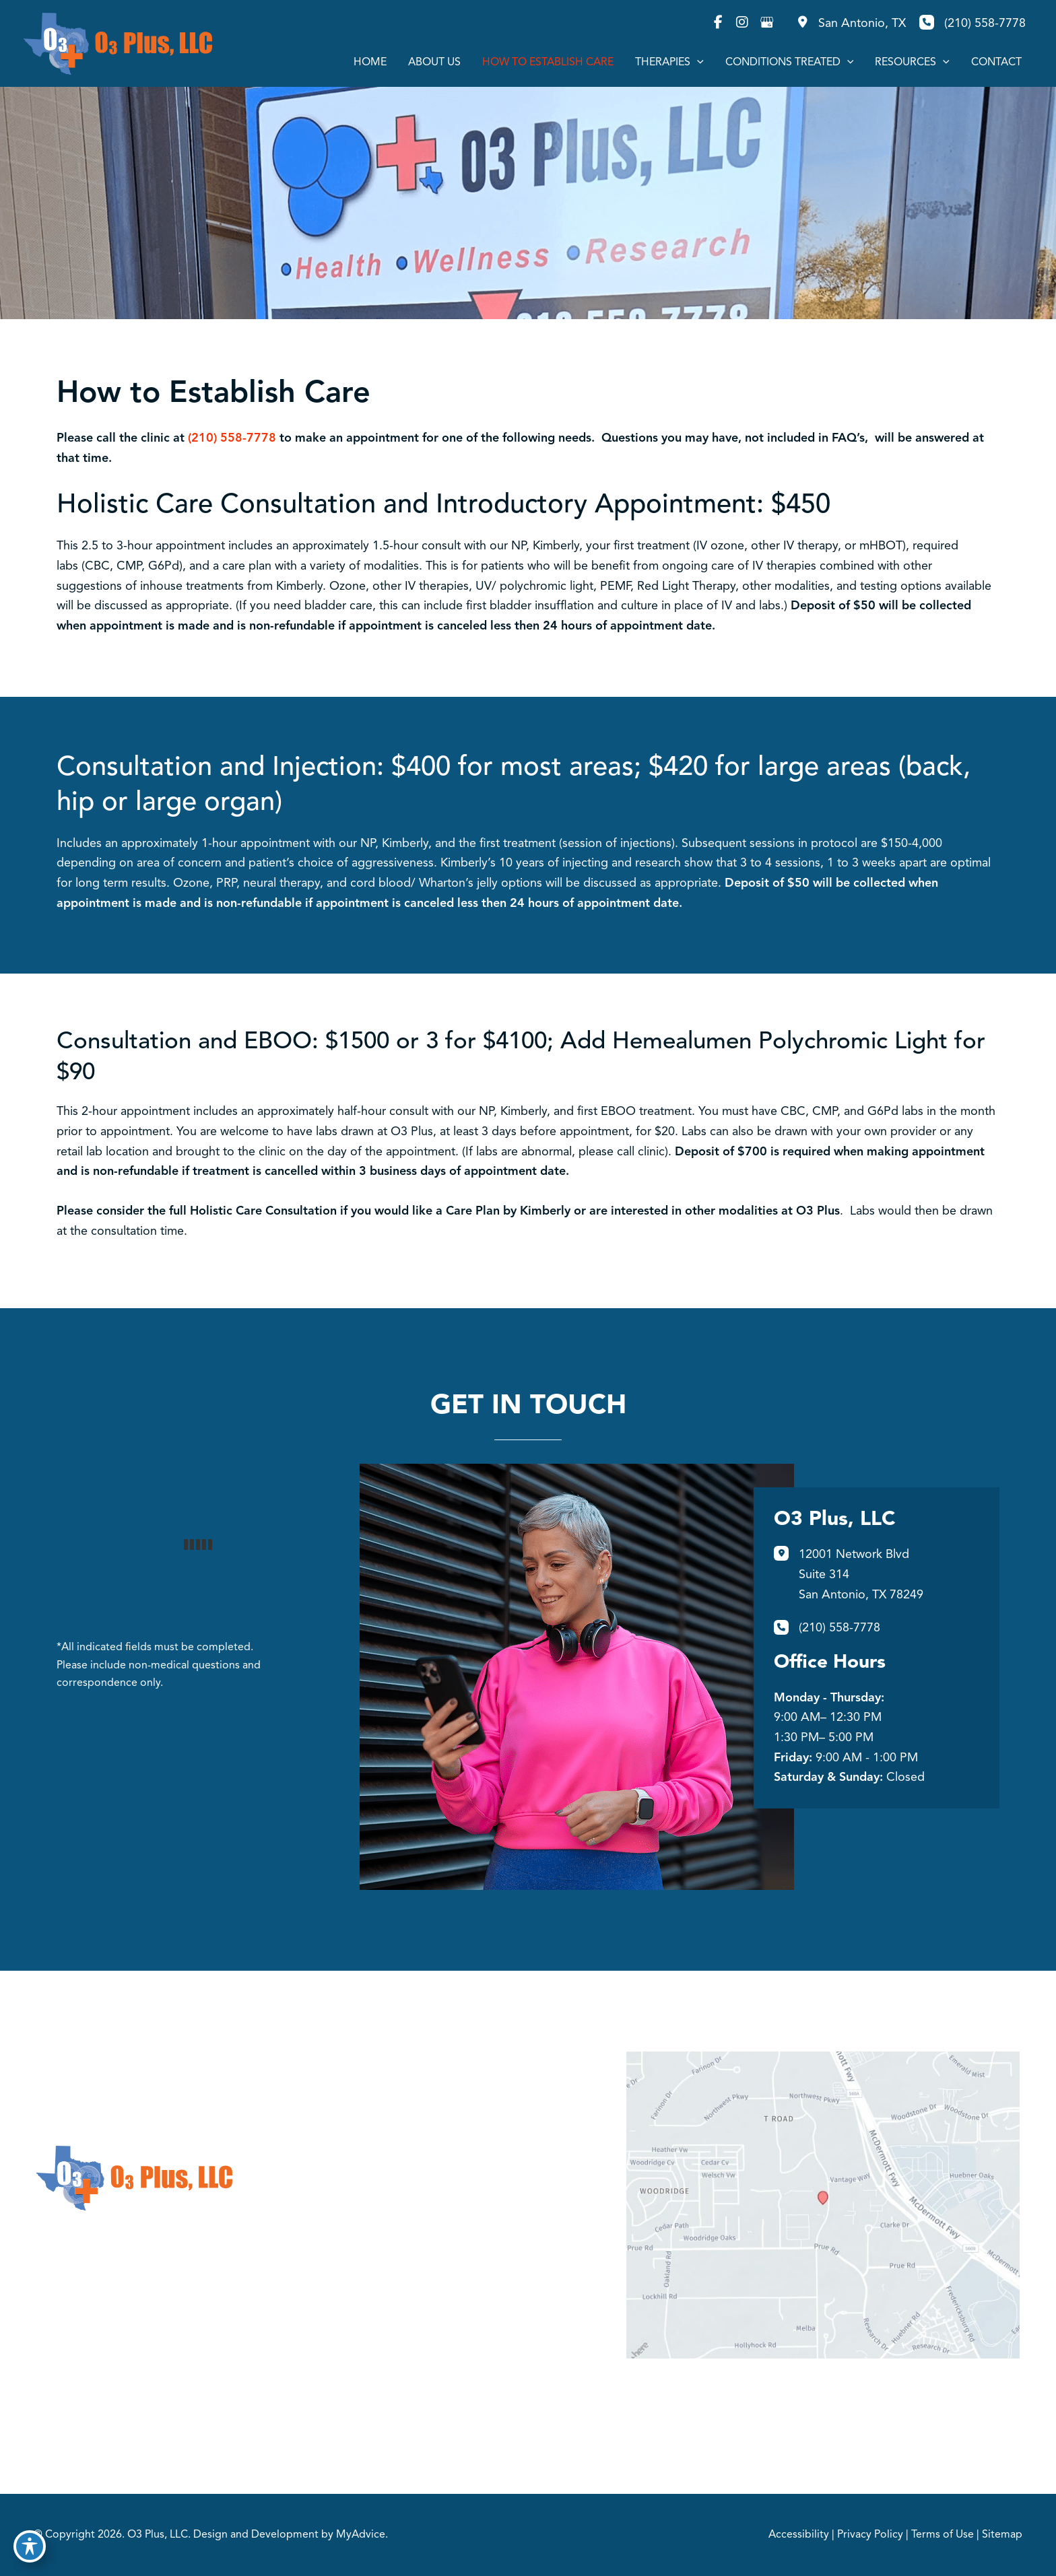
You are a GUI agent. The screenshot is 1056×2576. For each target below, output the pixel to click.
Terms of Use (942, 2535)
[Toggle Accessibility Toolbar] (29, 2546)
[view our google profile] (766, 22)
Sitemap (1002, 2535)
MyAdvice (360, 2535)
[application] (697, 62)
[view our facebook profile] (718, 22)
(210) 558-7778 (232, 438)
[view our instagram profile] (742, 22)
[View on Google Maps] (823, 2205)
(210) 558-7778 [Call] (985, 24)
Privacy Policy (870, 2535)
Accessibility (798, 2535)
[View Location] (849, 23)
